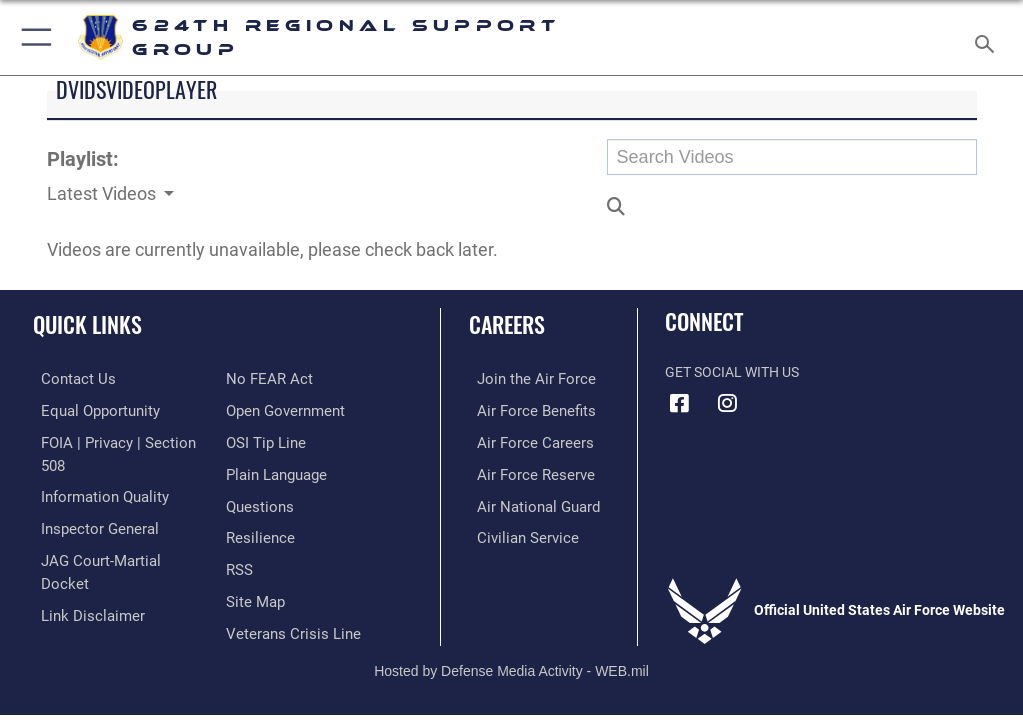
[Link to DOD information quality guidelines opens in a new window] (93, 470)
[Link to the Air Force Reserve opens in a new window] (522, 470)
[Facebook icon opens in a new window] (680, 403)
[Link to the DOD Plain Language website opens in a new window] (274, 439)
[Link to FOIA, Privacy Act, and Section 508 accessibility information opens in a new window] (117, 439)
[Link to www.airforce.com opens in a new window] (523, 378)
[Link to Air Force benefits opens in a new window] (523, 409)
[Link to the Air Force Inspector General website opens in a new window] (88, 501)
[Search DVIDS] (792, 157)
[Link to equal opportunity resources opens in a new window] (89, 409)
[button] (32, 37)
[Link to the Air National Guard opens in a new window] (526, 501)
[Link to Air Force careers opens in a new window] (522, 439)
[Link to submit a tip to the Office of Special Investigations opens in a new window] (262, 409)
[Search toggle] (988, 37)
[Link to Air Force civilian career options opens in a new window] (514, 531)
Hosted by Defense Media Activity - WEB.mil (511, 638)
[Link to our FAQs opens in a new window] (257, 470)
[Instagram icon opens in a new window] (728, 403)
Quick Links (87, 324)
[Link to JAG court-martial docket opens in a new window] (112, 531)
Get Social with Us (732, 372)
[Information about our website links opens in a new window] (79, 562)
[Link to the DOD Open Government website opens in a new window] (282, 378)
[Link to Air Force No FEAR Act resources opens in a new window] (72, 593)
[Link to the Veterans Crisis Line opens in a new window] (287, 593)
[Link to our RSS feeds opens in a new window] (238, 531)
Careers (507, 324)
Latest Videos (103, 193)
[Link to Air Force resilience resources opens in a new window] (256, 501)
